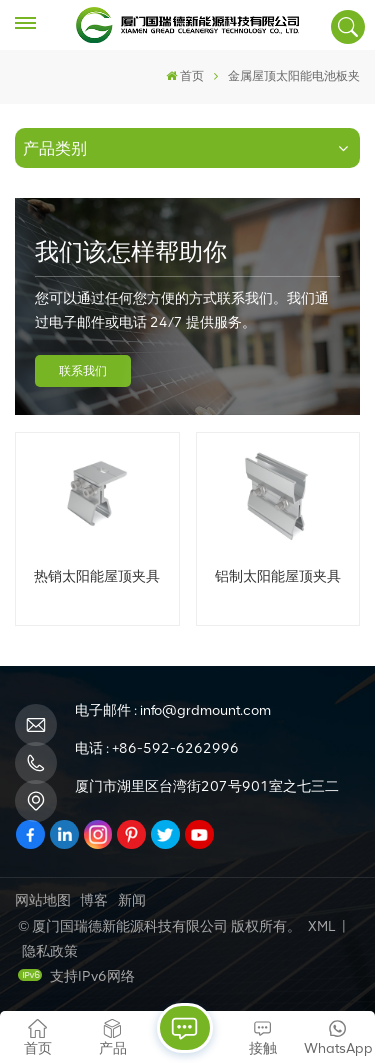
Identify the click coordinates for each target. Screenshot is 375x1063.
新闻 (132, 900)
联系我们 (83, 371)
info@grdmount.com (205, 710)
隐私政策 (50, 951)
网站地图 (43, 900)
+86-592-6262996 (175, 748)
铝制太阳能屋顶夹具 (278, 576)
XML (321, 926)
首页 (185, 76)
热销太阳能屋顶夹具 (97, 576)
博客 (94, 900)
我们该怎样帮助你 (131, 251)
